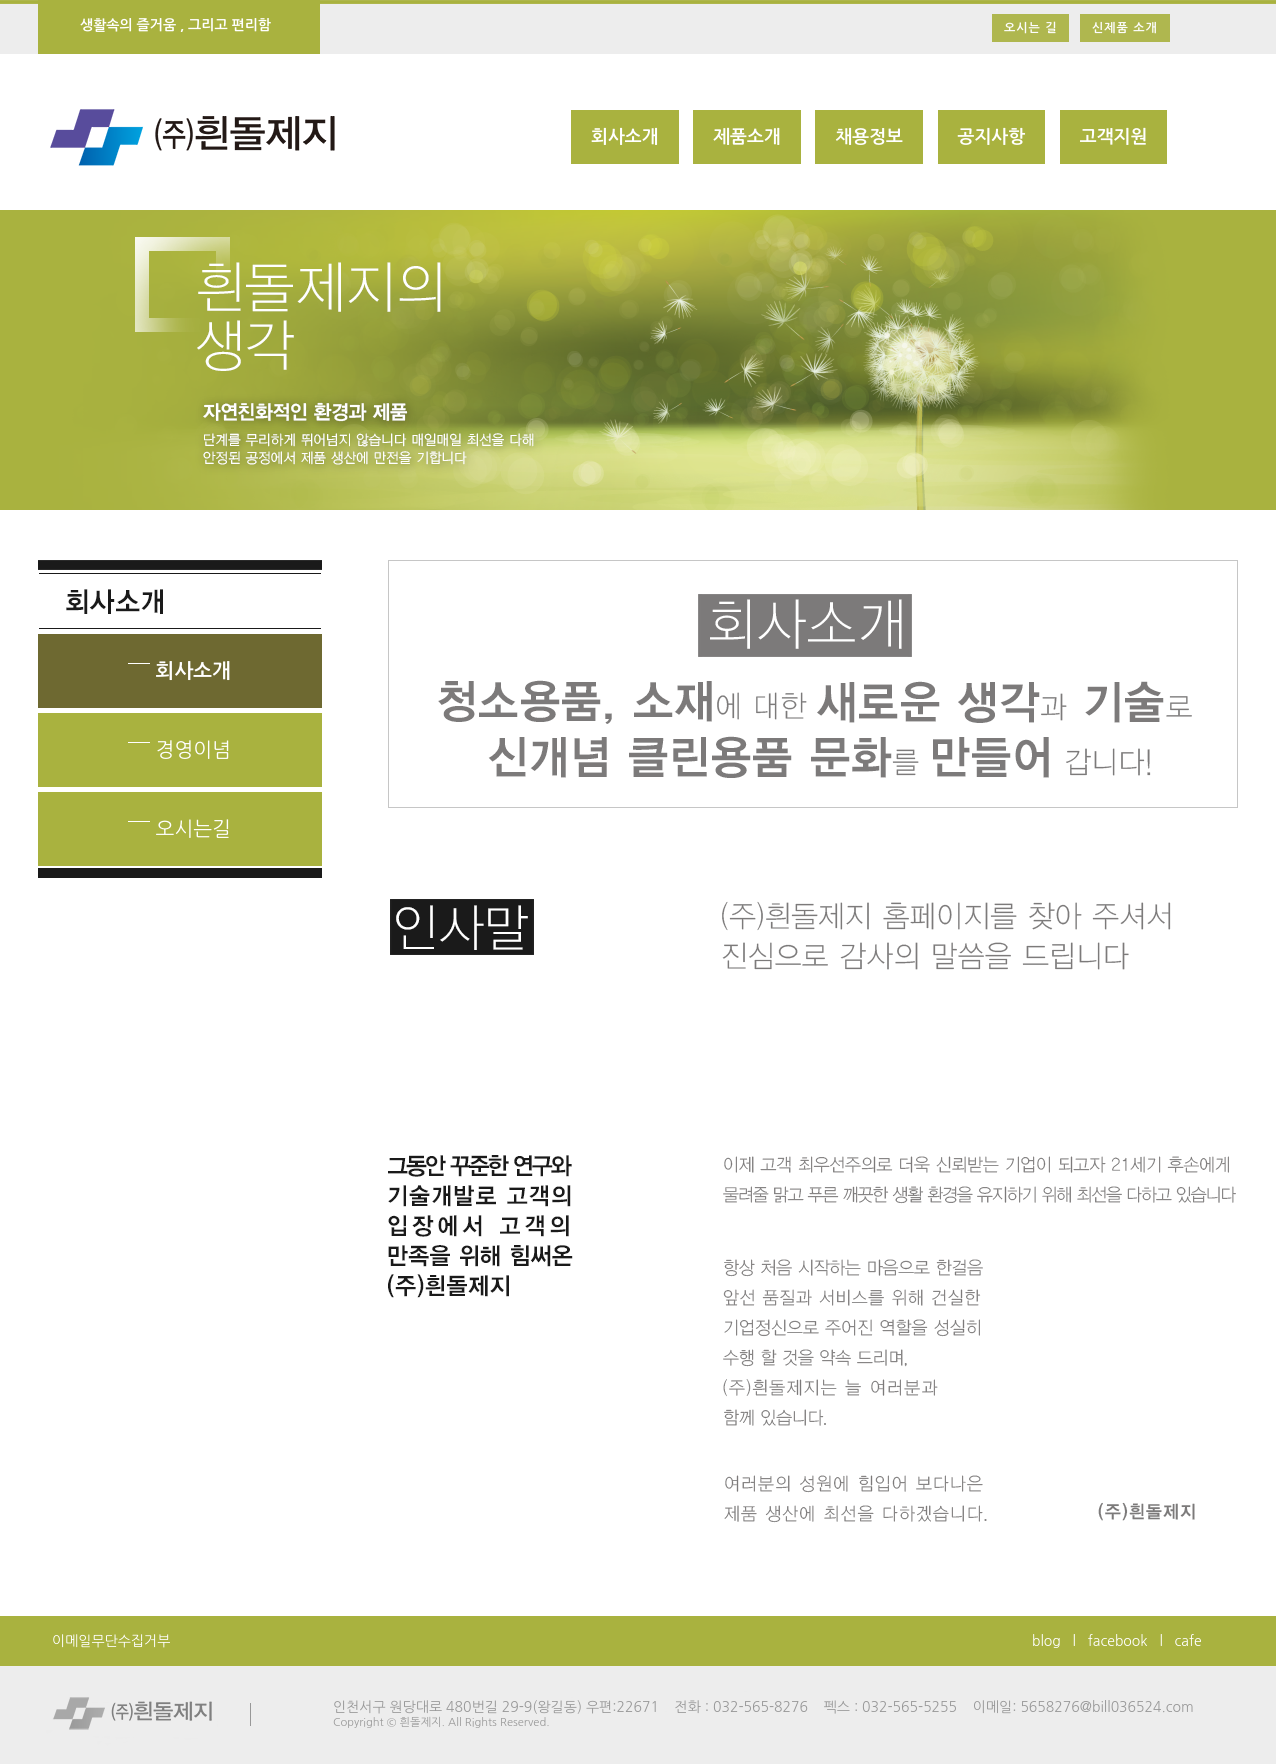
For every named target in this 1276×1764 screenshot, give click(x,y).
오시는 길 (1030, 28)
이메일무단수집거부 (111, 1641)
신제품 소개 (1125, 28)
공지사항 (992, 137)
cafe (1188, 1641)
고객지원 (1114, 137)
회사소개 (625, 137)
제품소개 (747, 137)
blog (1046, 1641)
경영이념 (179, 743)
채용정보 (869, 137)
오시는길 (179, 822)
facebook (1118, 1641)
